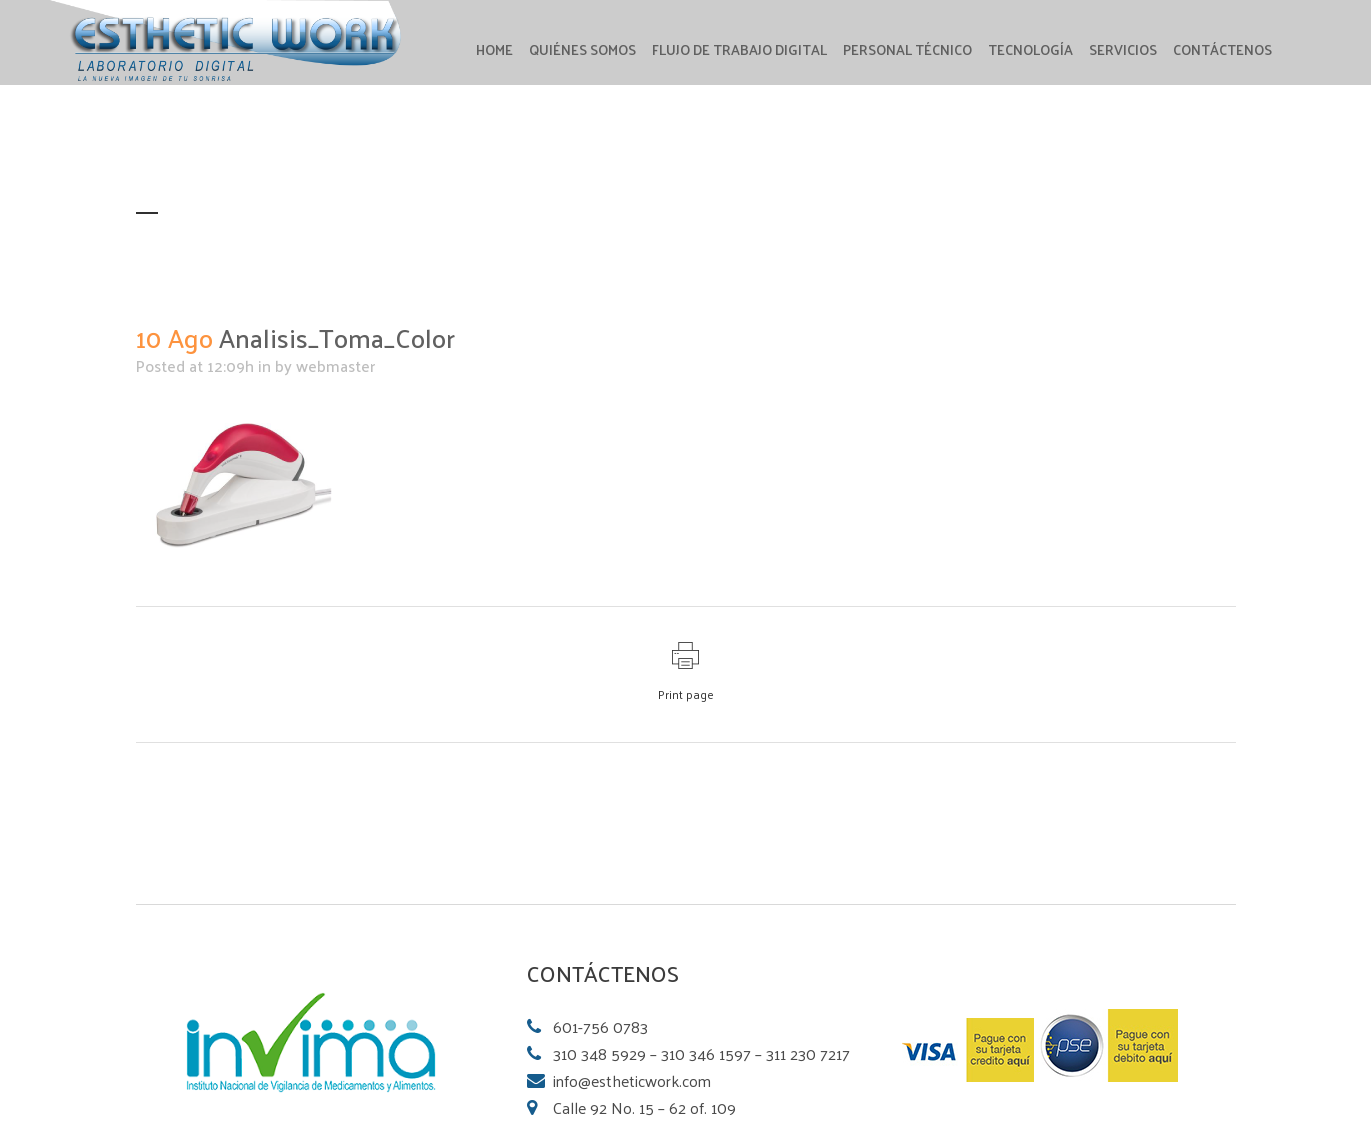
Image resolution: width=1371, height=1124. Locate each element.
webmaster (335, 365)
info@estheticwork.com (632, 1080)
